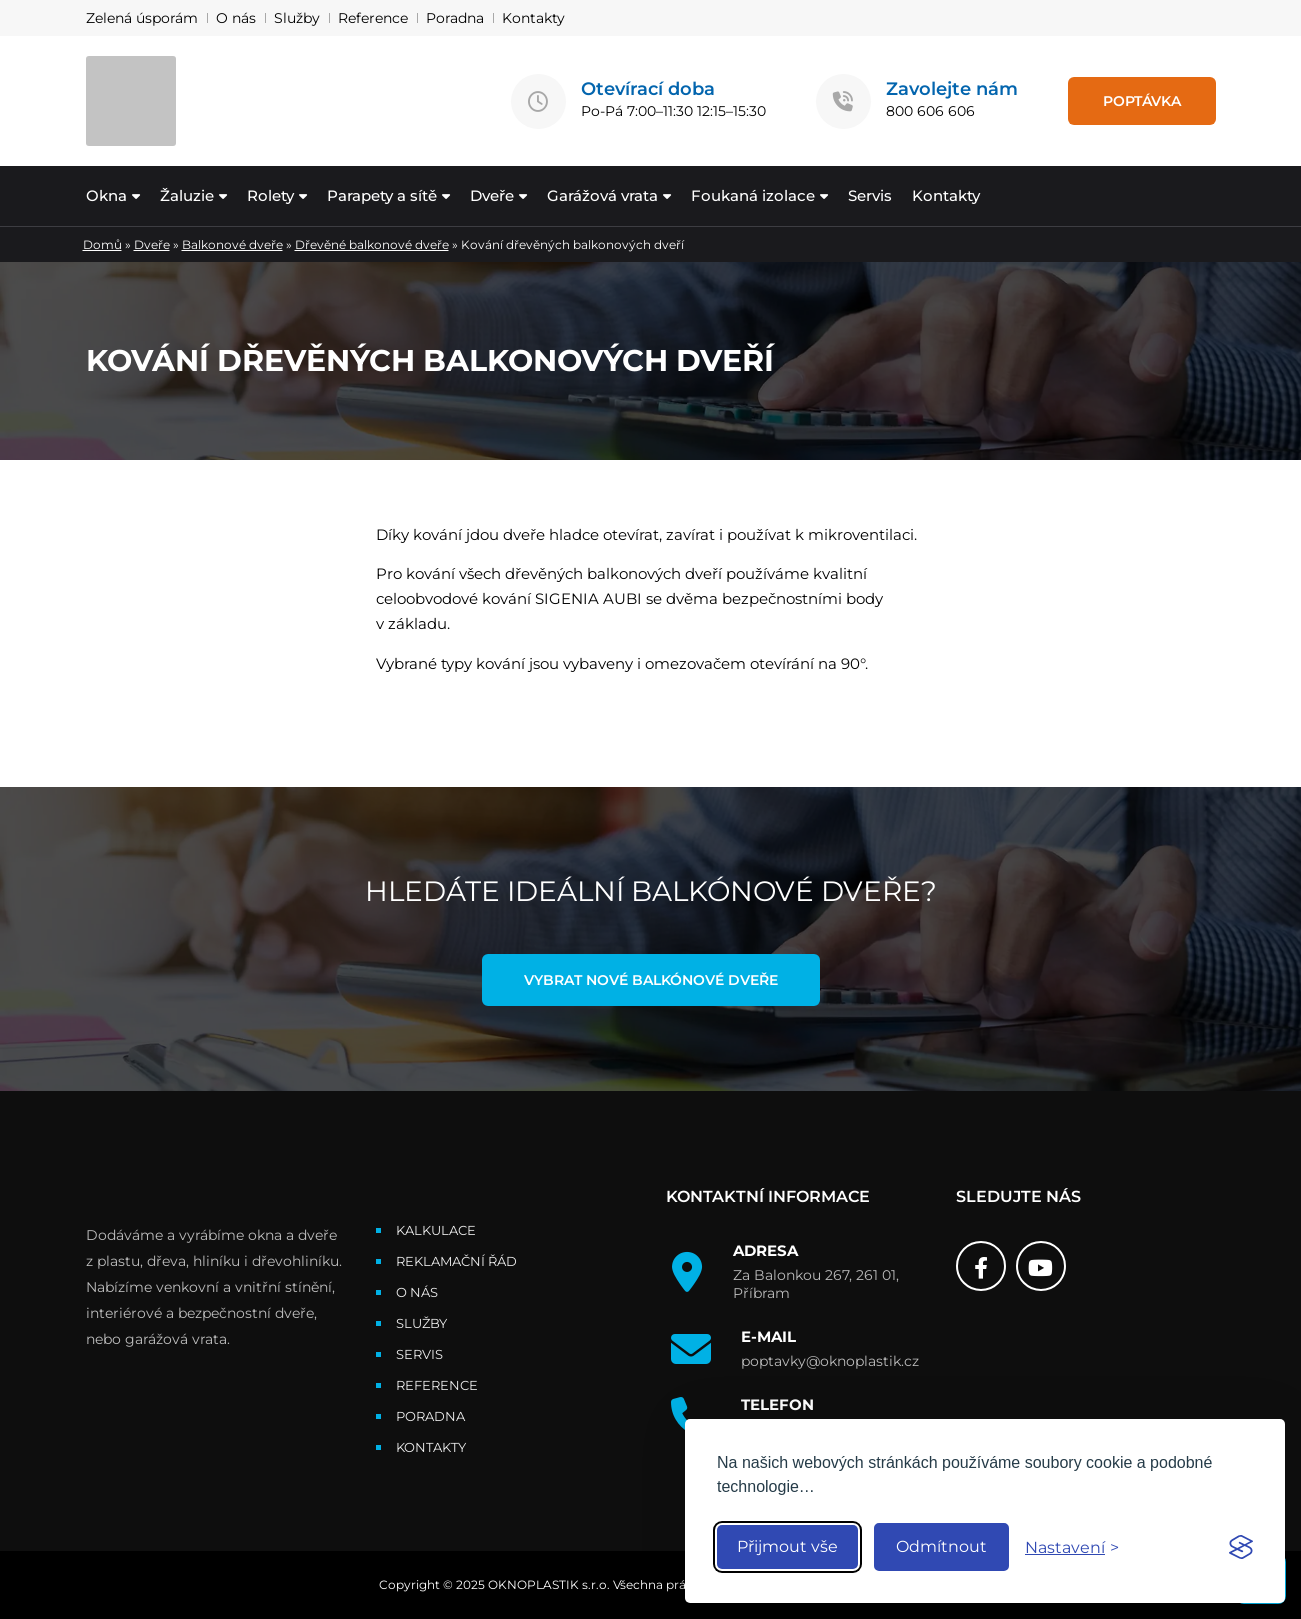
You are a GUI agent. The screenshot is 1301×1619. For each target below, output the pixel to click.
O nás (236, 18)
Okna (106, 195)
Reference (373, 18)
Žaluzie (187, 195)
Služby (297, 18)
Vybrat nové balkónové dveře (651, 980)
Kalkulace (436, 1230)
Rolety (270, 195)
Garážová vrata (602, 195)
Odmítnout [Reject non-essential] (941, 1546)
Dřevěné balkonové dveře (372, 244)
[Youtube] (1041, 1266)
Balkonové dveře (232, 244)
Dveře (492, 195)
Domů (102, 244)
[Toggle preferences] (1072, 1547)
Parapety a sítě (382, 195)
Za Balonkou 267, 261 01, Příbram (816, 1284)
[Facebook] (981, 1266)
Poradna (455, 18)
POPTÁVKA (1142, 101)
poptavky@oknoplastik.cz (830, 1361)
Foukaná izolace (753, 195)
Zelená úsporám (142, 18)
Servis (870, 195)
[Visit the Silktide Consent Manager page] (1241, 1547)
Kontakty (533, 18)
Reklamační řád (456, 1261)
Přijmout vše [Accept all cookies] (787, 1546)
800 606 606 (930, 111)
